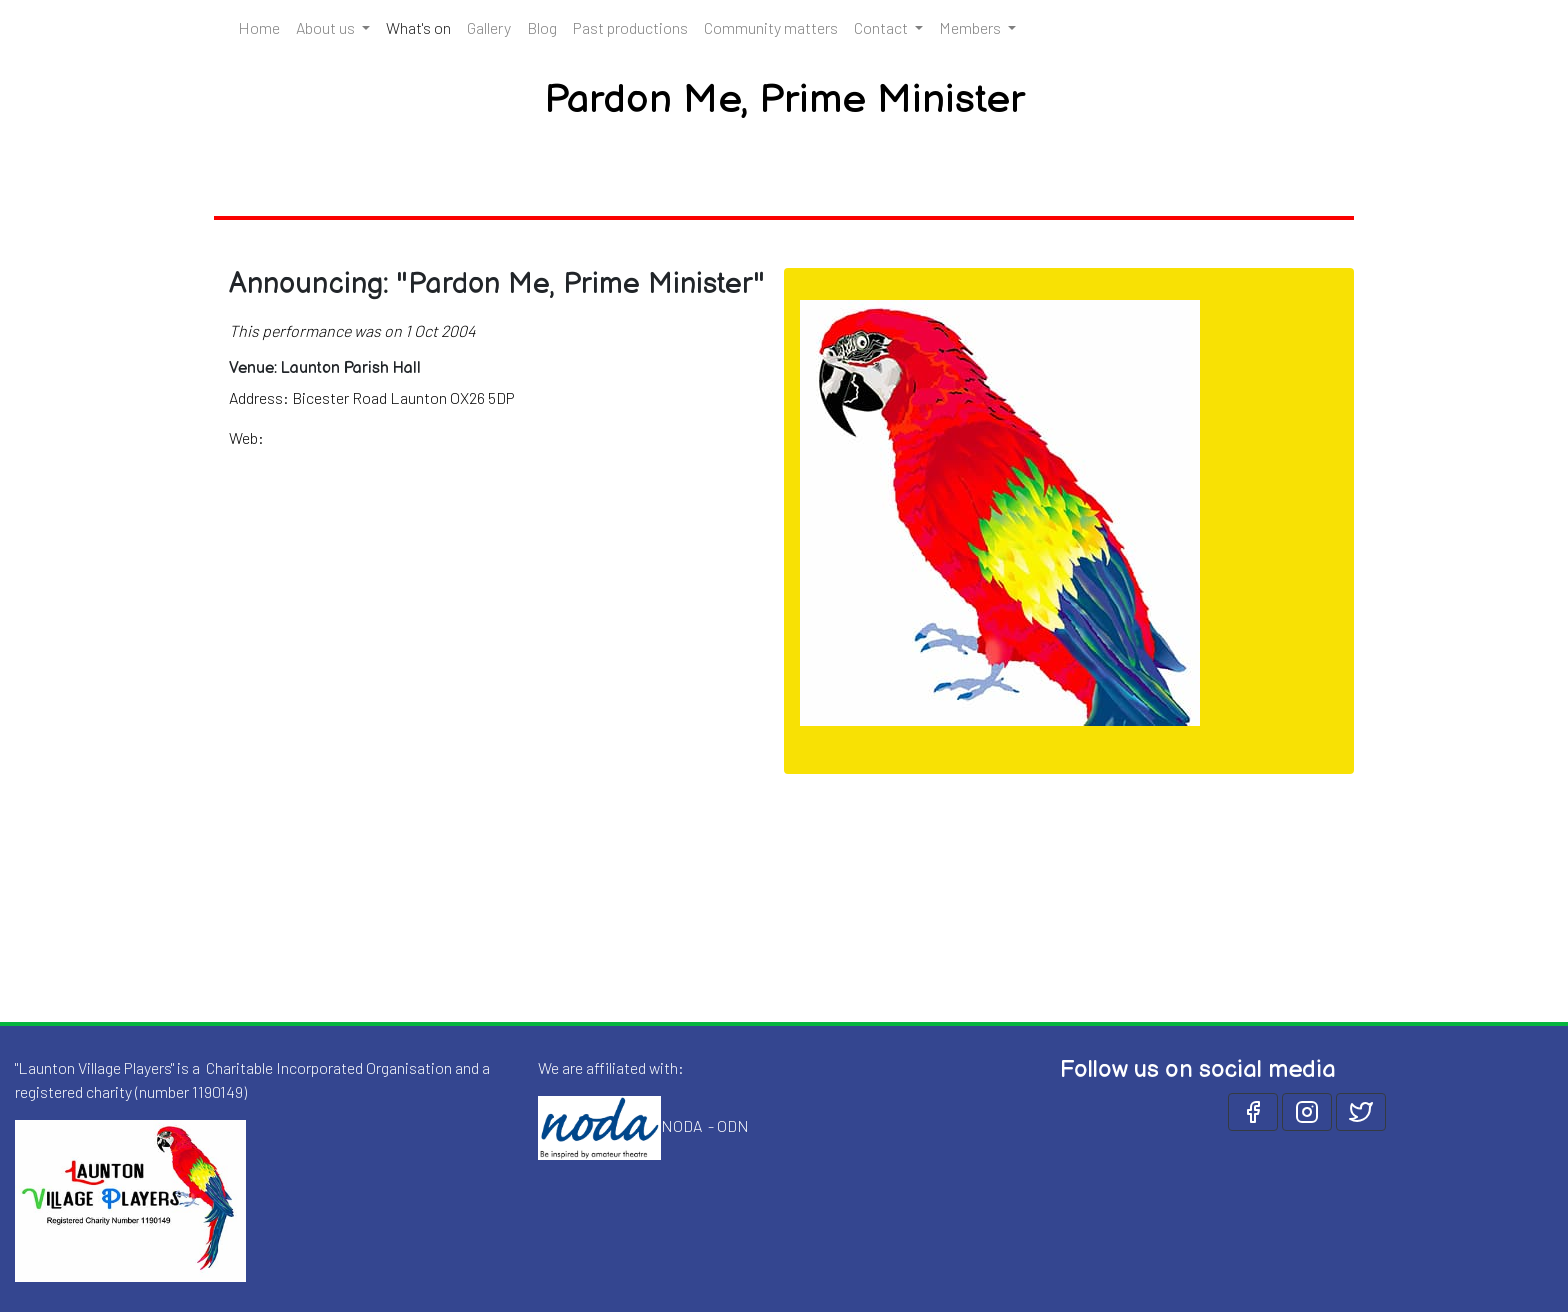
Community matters (771, 27)
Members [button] (971, 27)
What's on (422, 26)
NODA (681, 1125)
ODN (733, 1125)
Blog (542, 27)
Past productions (630, 27)
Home (259, 27)
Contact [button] (882, 27)
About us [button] (327, 27)
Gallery (489, 27)
